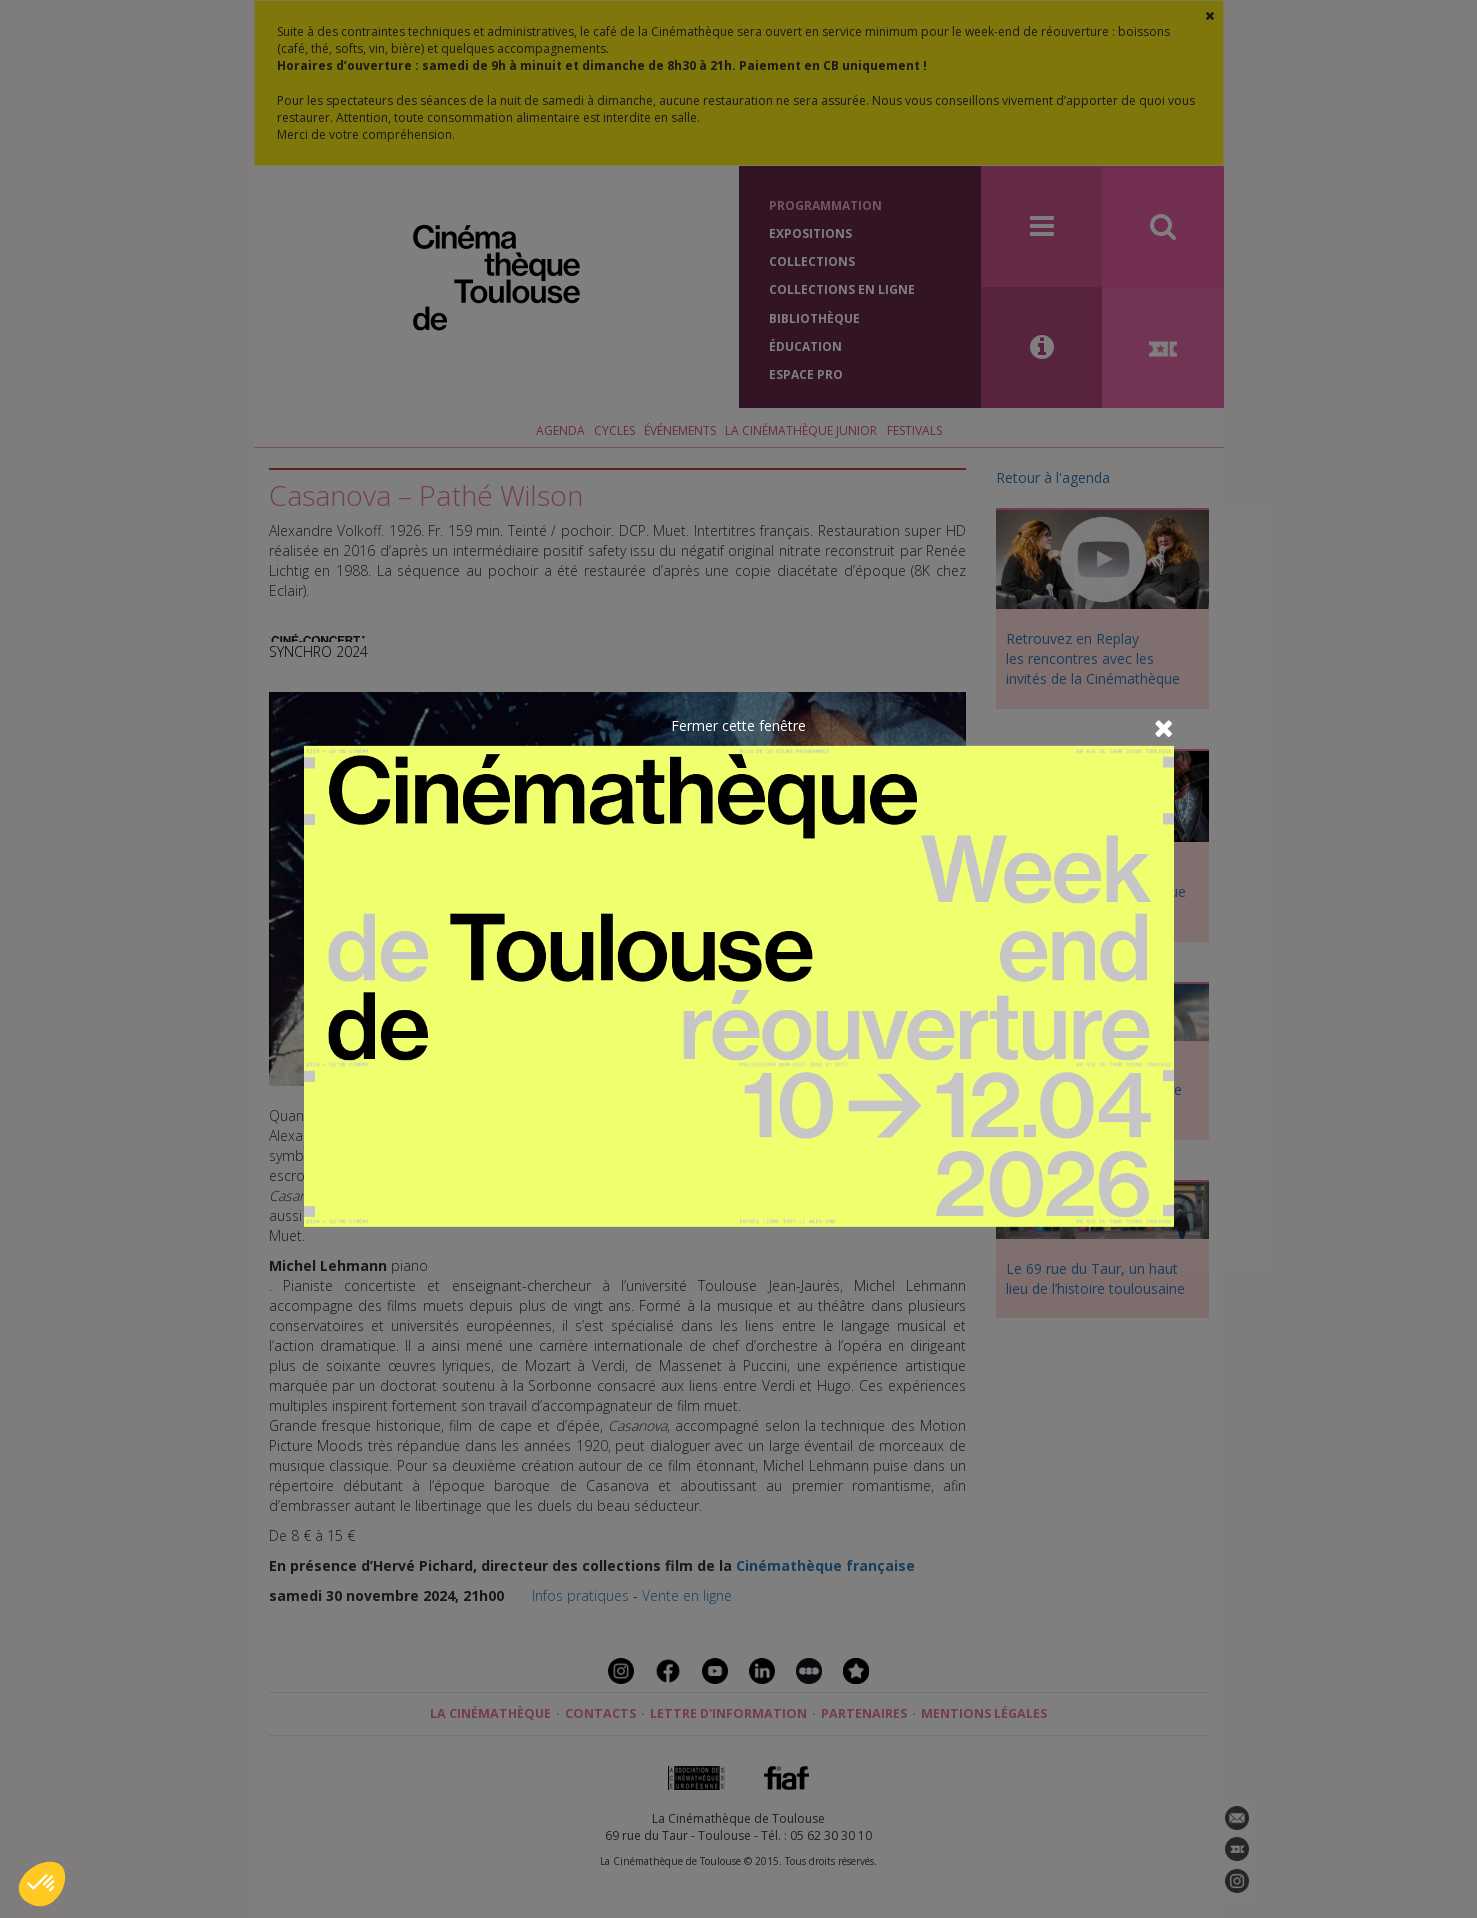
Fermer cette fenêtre (738, 725)
